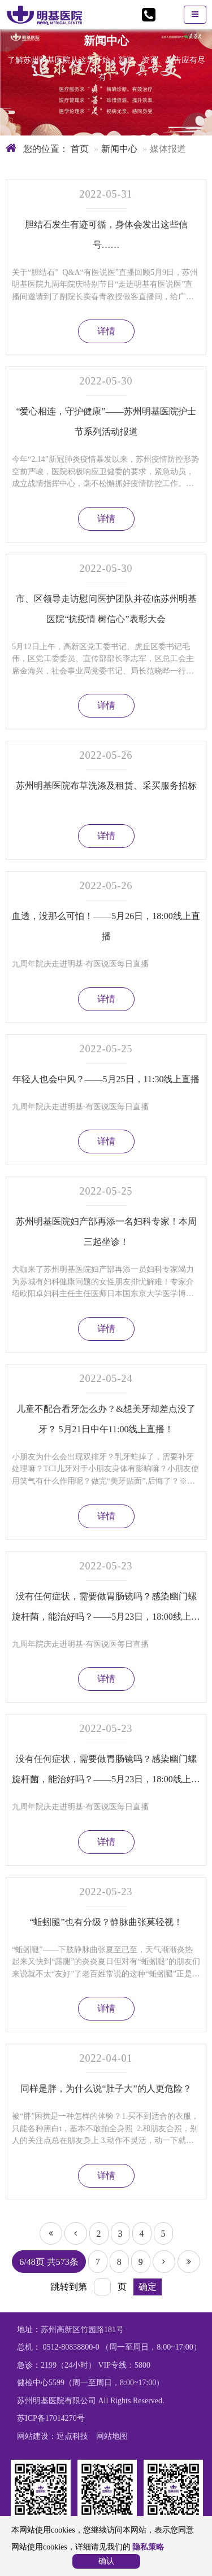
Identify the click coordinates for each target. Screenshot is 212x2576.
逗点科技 (72, 2436)
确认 (106, 2561)
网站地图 (112, 2436)
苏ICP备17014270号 (51, 2418)
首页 (78, 149)
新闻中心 (119, 149)
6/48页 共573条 (48, 2262)
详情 (106, 331)
